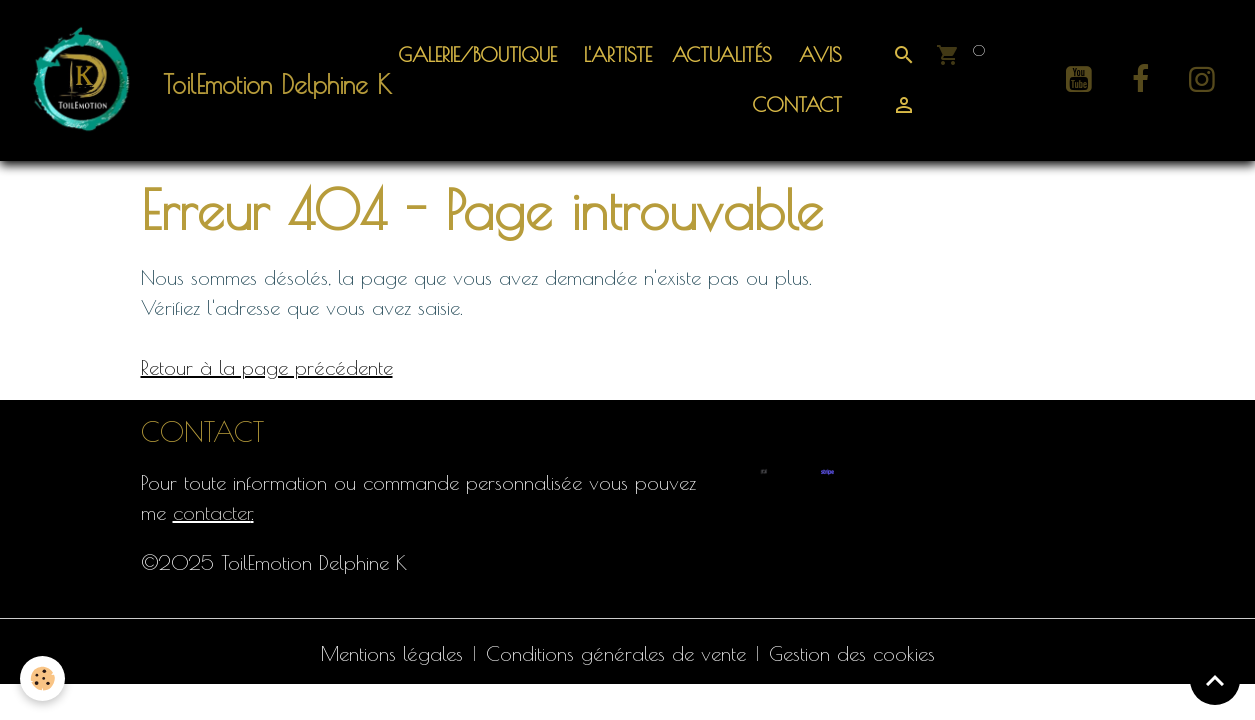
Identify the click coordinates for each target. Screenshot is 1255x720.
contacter (212, 512)
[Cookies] (42, 678)
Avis (817, 54)
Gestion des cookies (852, 653)
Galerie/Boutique (477, 54)
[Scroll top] (1215, 680)
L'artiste (614, 54)
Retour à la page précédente (267, 367)
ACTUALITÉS (722, 54)
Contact (793, 104)
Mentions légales (392, 653)
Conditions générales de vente (616, 653)
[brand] (186, 80)
